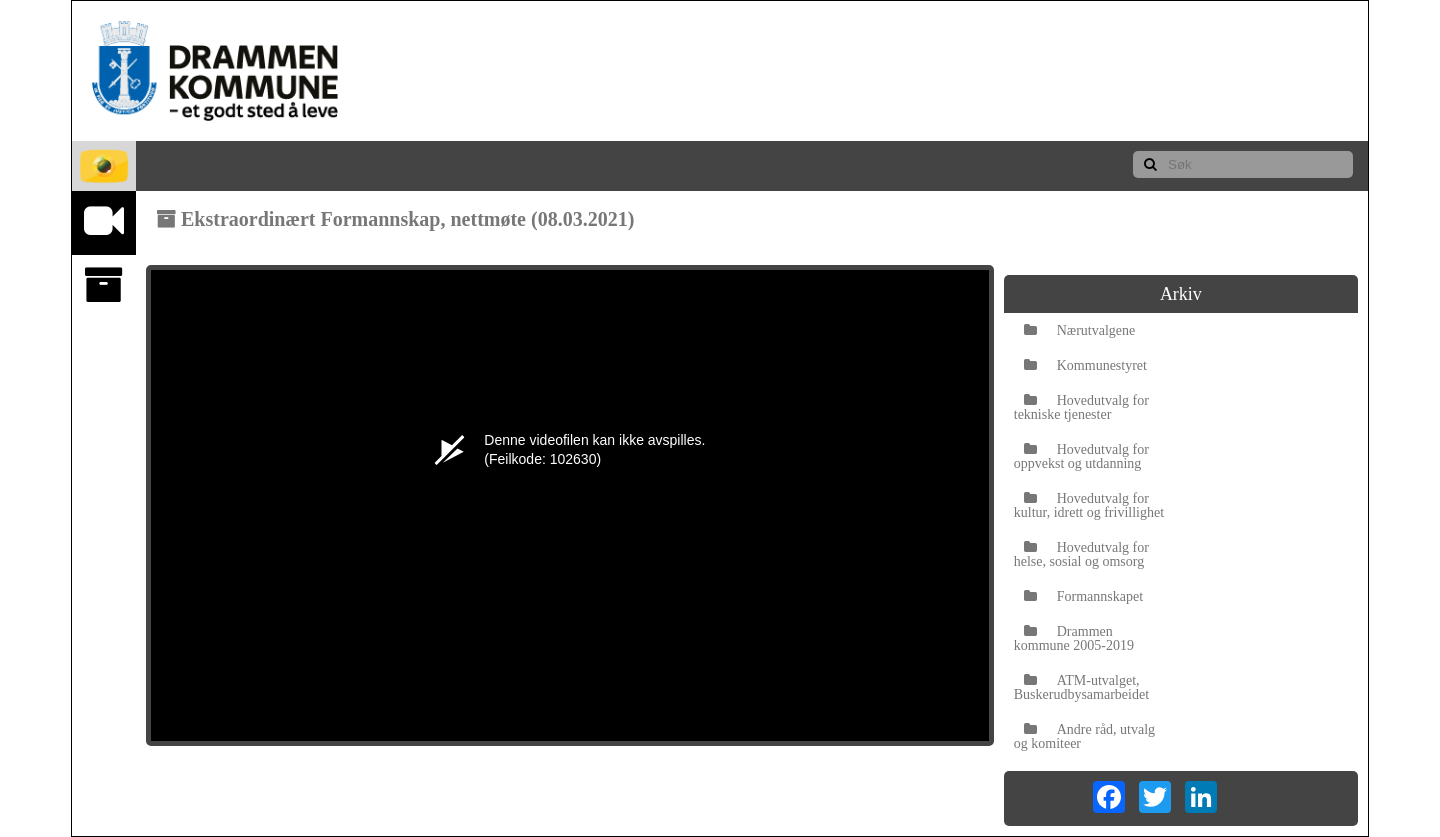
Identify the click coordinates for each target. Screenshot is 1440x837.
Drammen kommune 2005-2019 (1074, 638)
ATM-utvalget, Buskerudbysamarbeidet (1081, 687)
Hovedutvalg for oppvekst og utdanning (1081, 456)
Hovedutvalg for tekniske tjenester (1081, 407)
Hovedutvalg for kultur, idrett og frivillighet (1089, 505)
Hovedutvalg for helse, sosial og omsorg (1081, 554)
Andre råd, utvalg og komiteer (1084, 736)
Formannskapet (1083, 596)
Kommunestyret (1085, 365)
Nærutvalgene (1080, 330)
